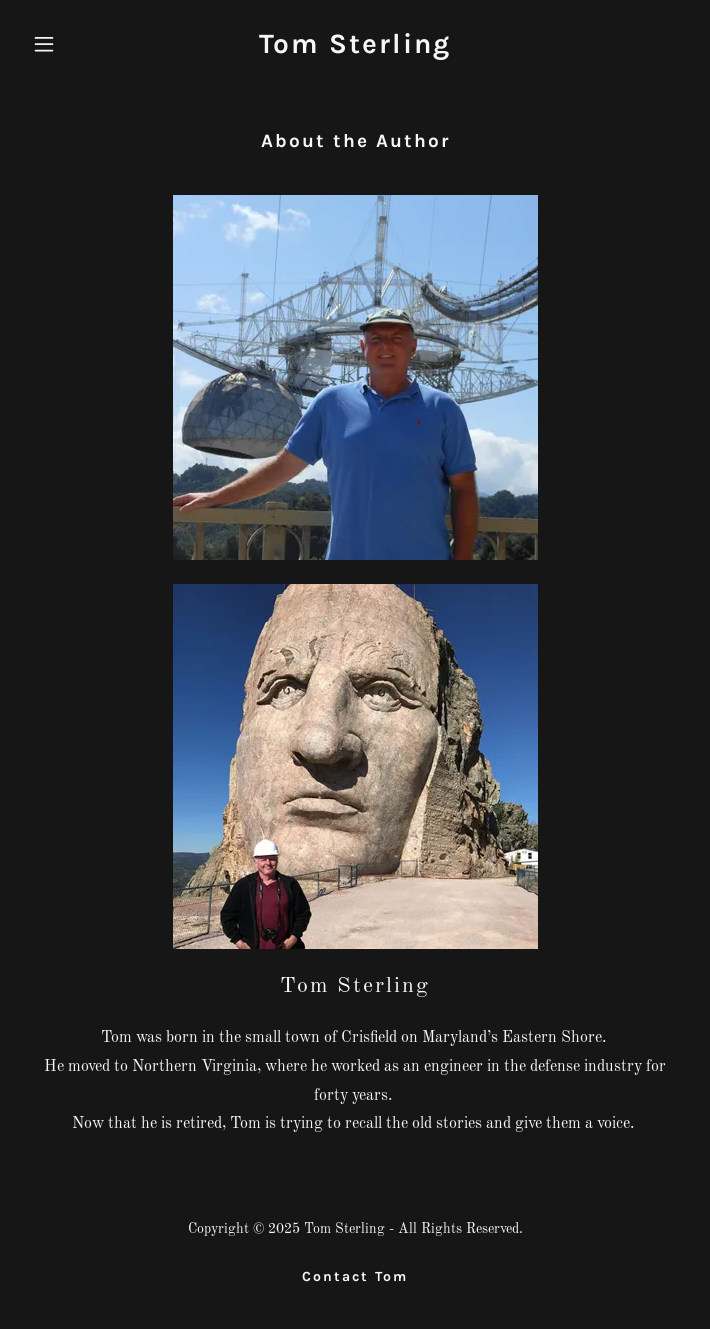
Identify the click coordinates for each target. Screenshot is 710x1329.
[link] (355, 49)
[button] (73, 44)
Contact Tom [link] (355, 1276)
